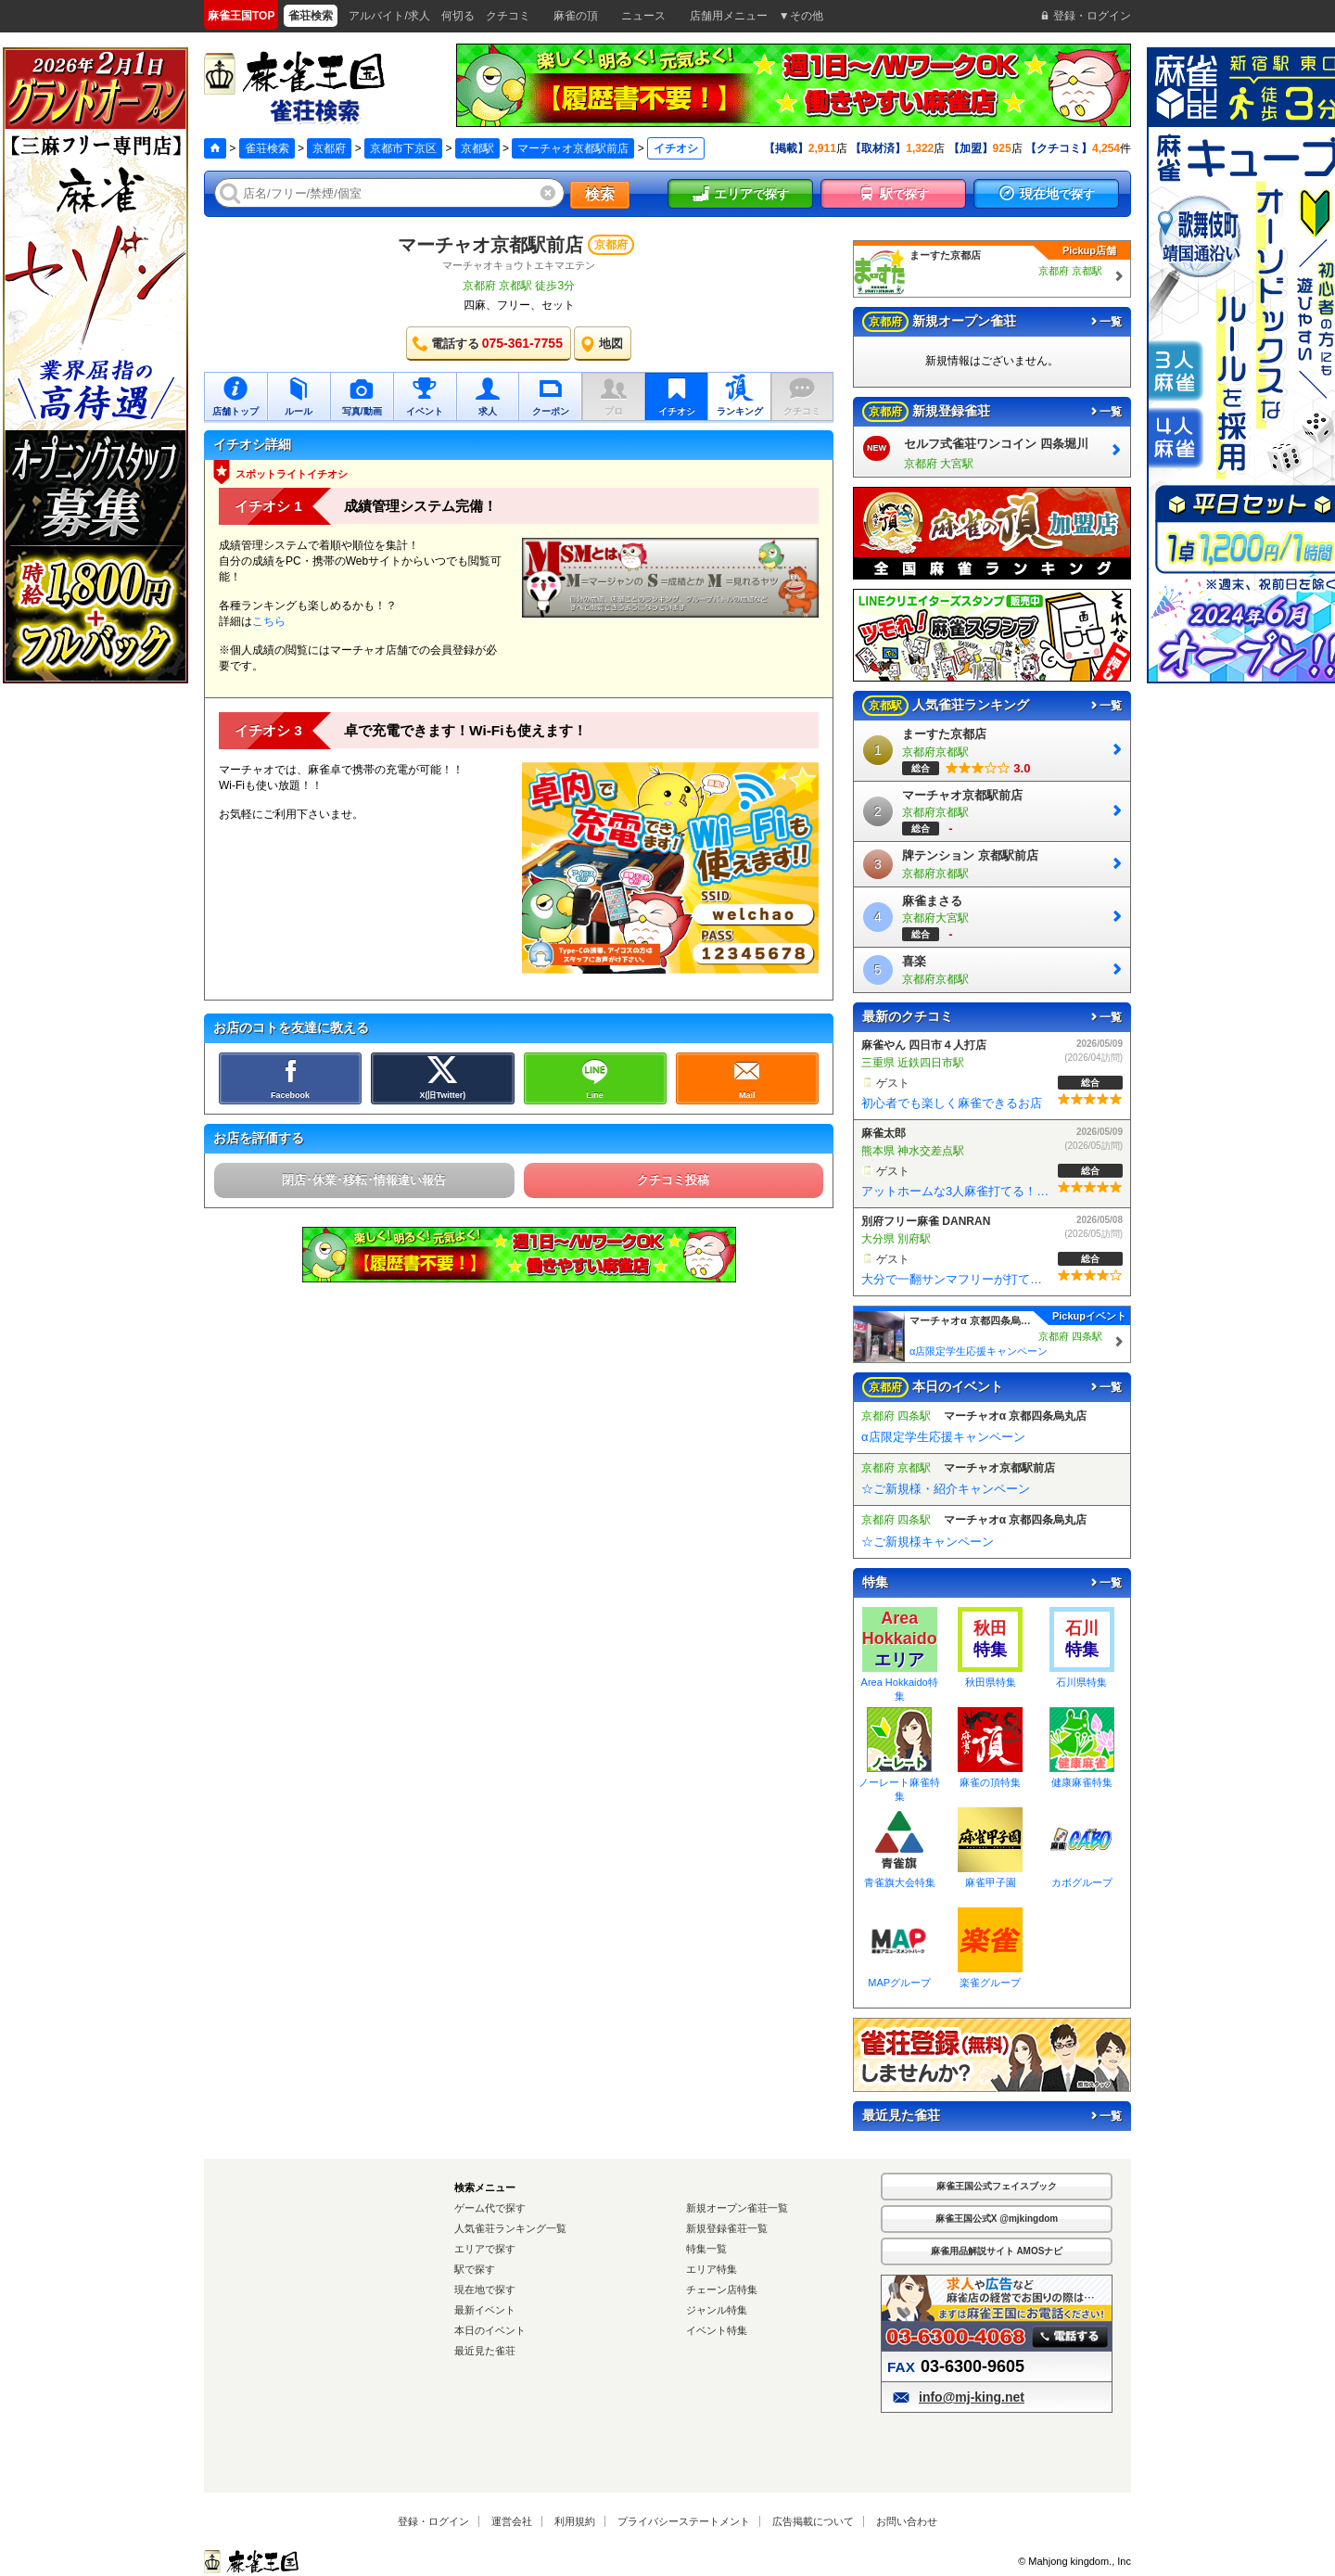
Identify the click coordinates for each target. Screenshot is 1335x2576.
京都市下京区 (403, 148)
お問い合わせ (906, 2521)
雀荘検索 (267, 148)
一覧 (1105, 321)
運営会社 (511, 2521)
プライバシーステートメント (683, 2521)
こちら (269, 621)
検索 (600, 194)
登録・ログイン (433, 2521)
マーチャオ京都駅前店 (573, 148)
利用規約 (574, 2521)
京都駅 (477, 148)
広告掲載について (813, 2521)
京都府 (329, 148)
